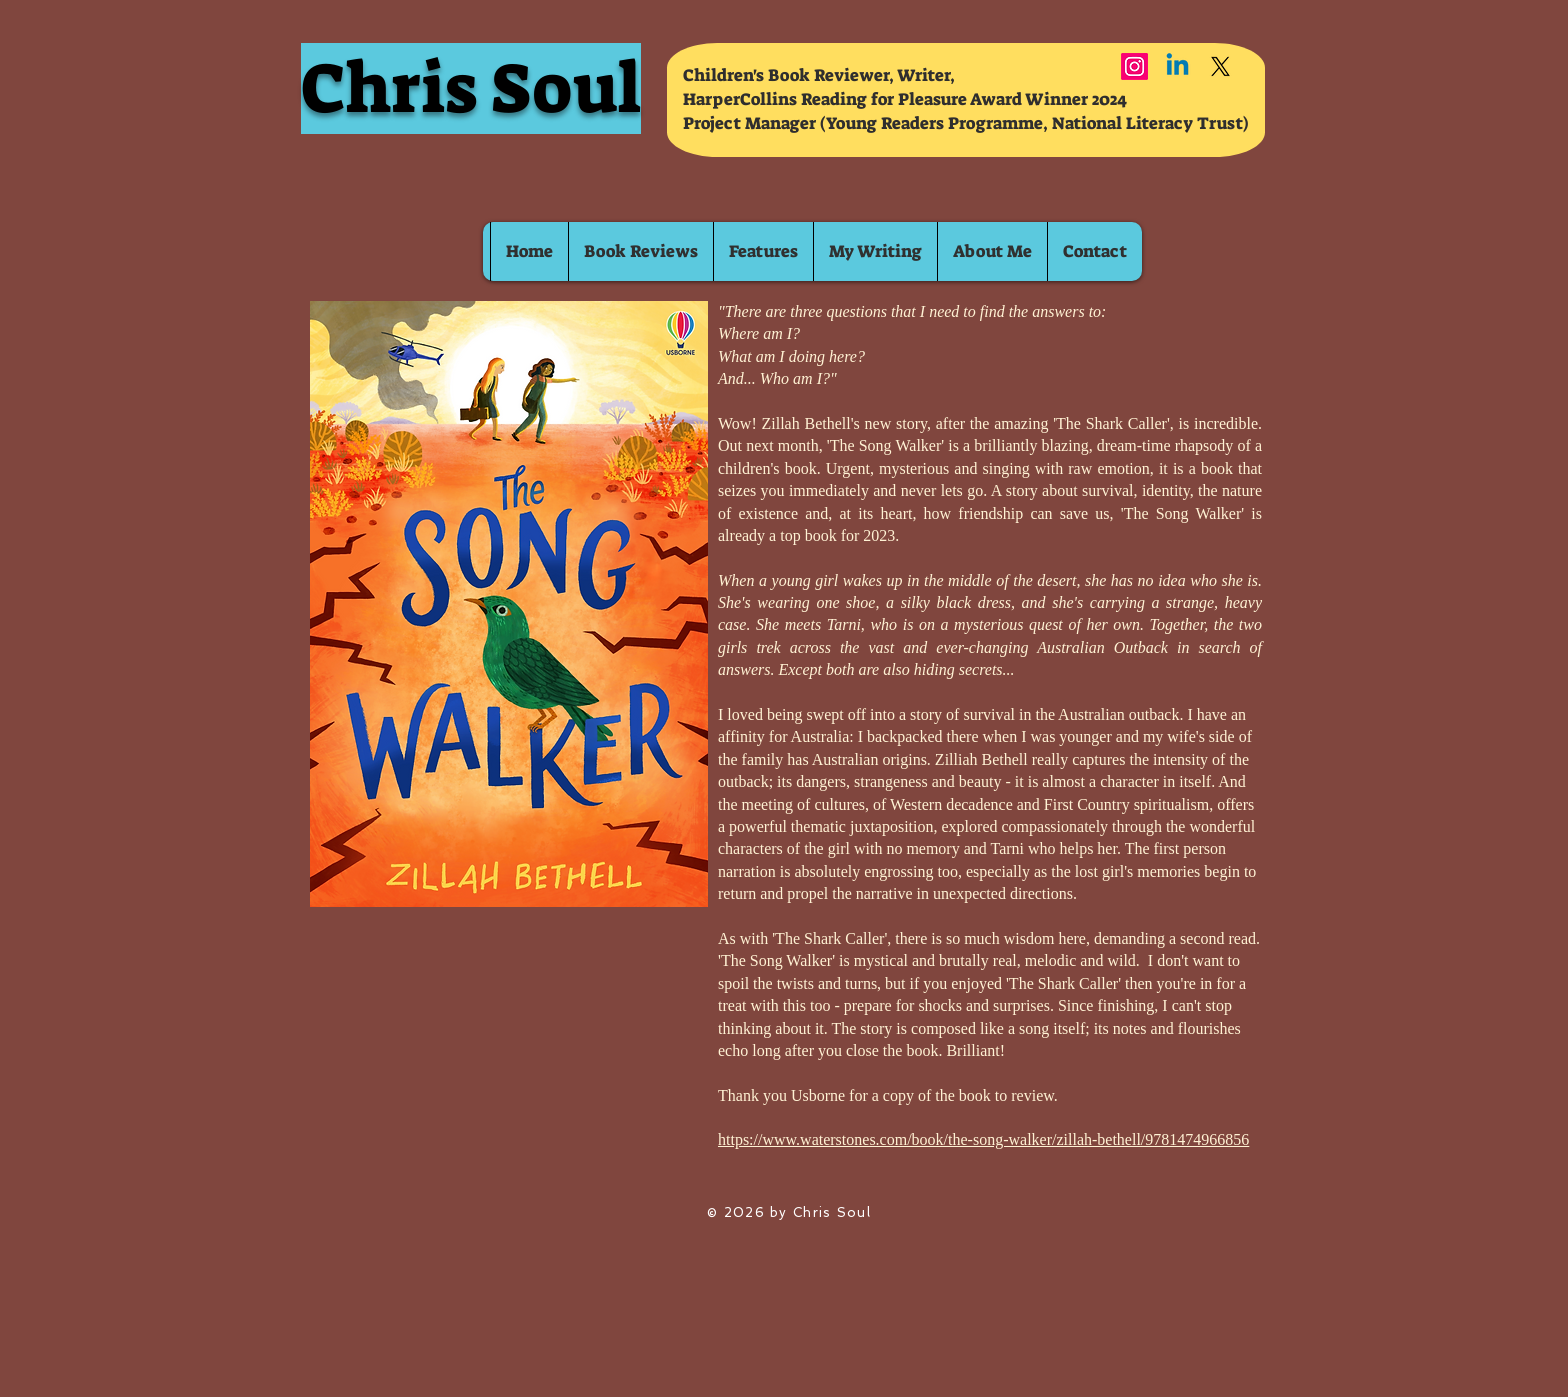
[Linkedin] (1177, 66)
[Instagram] (1134, 66)
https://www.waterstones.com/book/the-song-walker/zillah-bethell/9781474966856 (983, 1139)
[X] (1220, 66)
